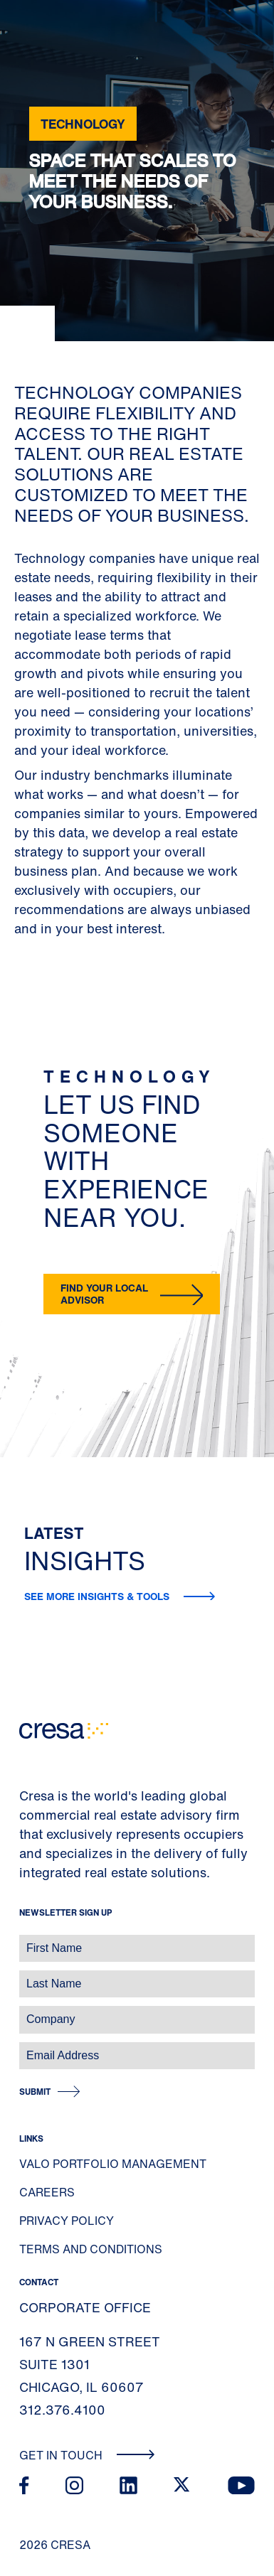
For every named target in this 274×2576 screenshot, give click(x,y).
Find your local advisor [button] (104, 1293)
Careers (47, 2192)
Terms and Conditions (90, 2249)
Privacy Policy (66, 2220)
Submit (35, 2091)
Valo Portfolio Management (112, 2163)
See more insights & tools (98, 1596)
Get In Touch (87, 2455)
